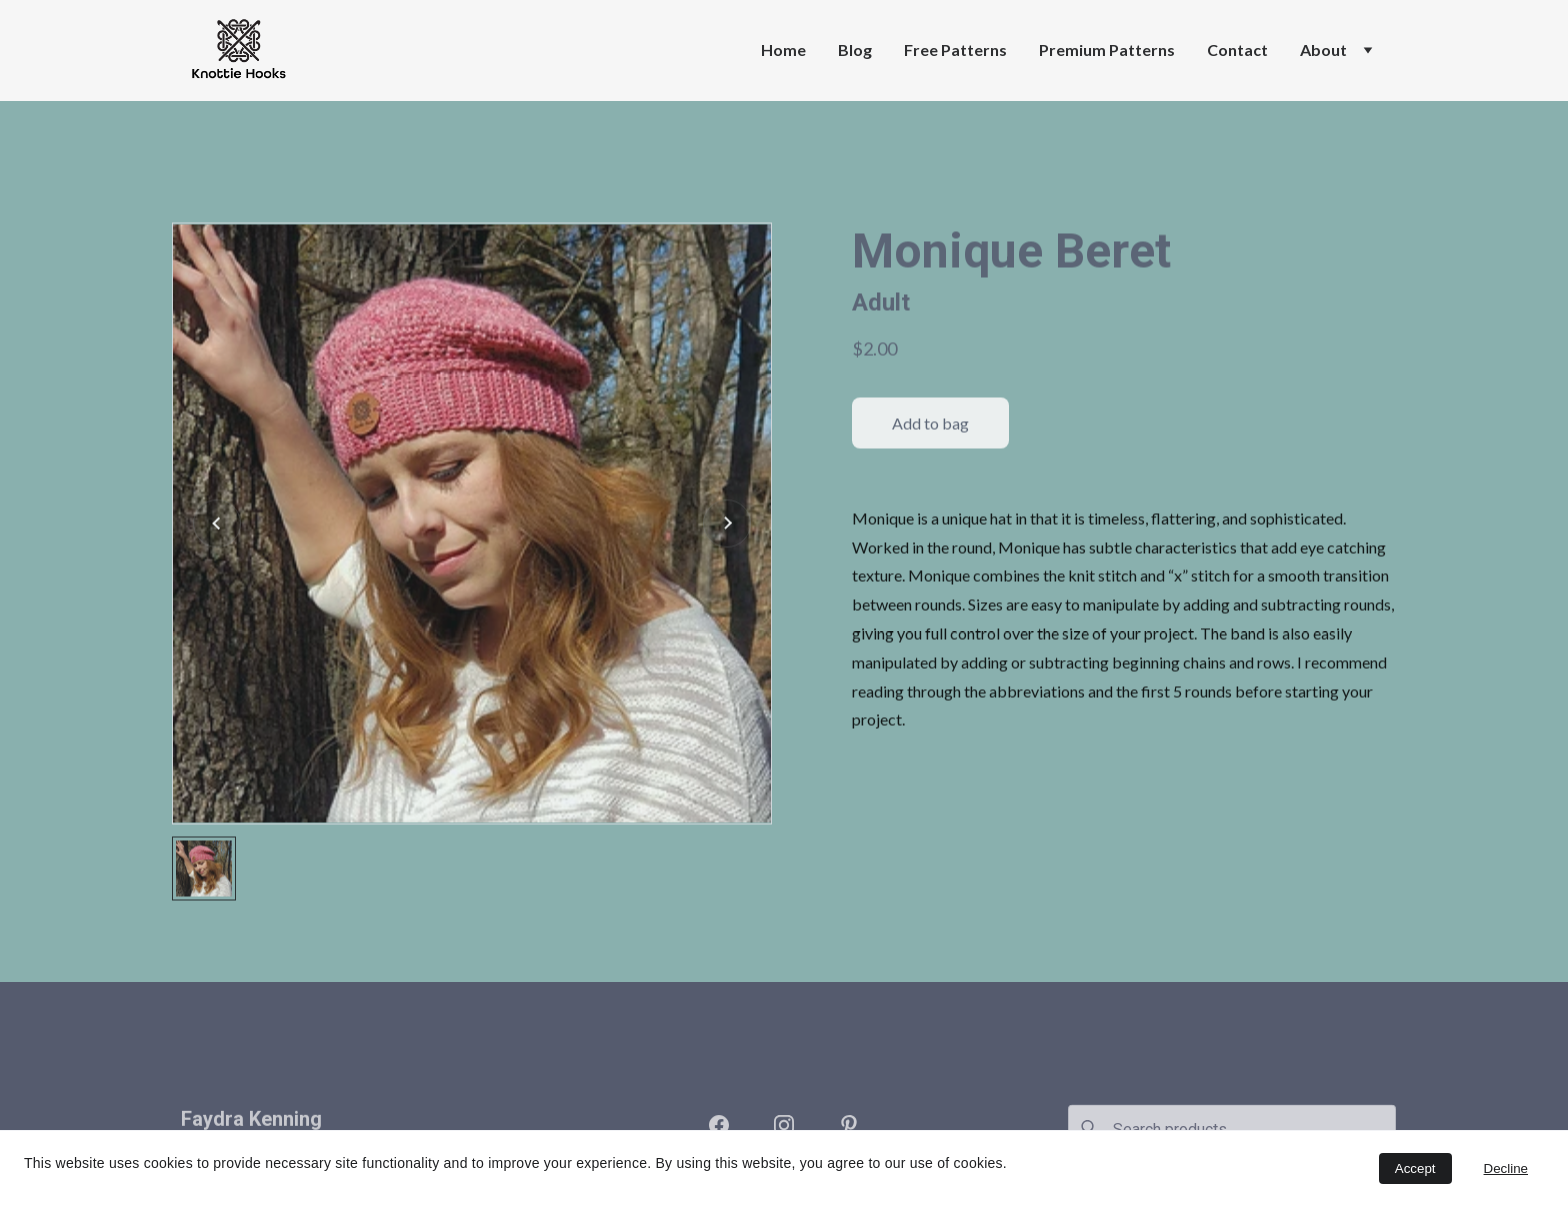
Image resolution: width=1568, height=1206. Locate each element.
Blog (855, 49)
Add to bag (930, 448)
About (1323, 49)
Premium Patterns (1107, 49)
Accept (1415, 1168)
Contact (1237, 49)
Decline (1506, 1168)
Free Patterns (955, 49)
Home (783, 49)
